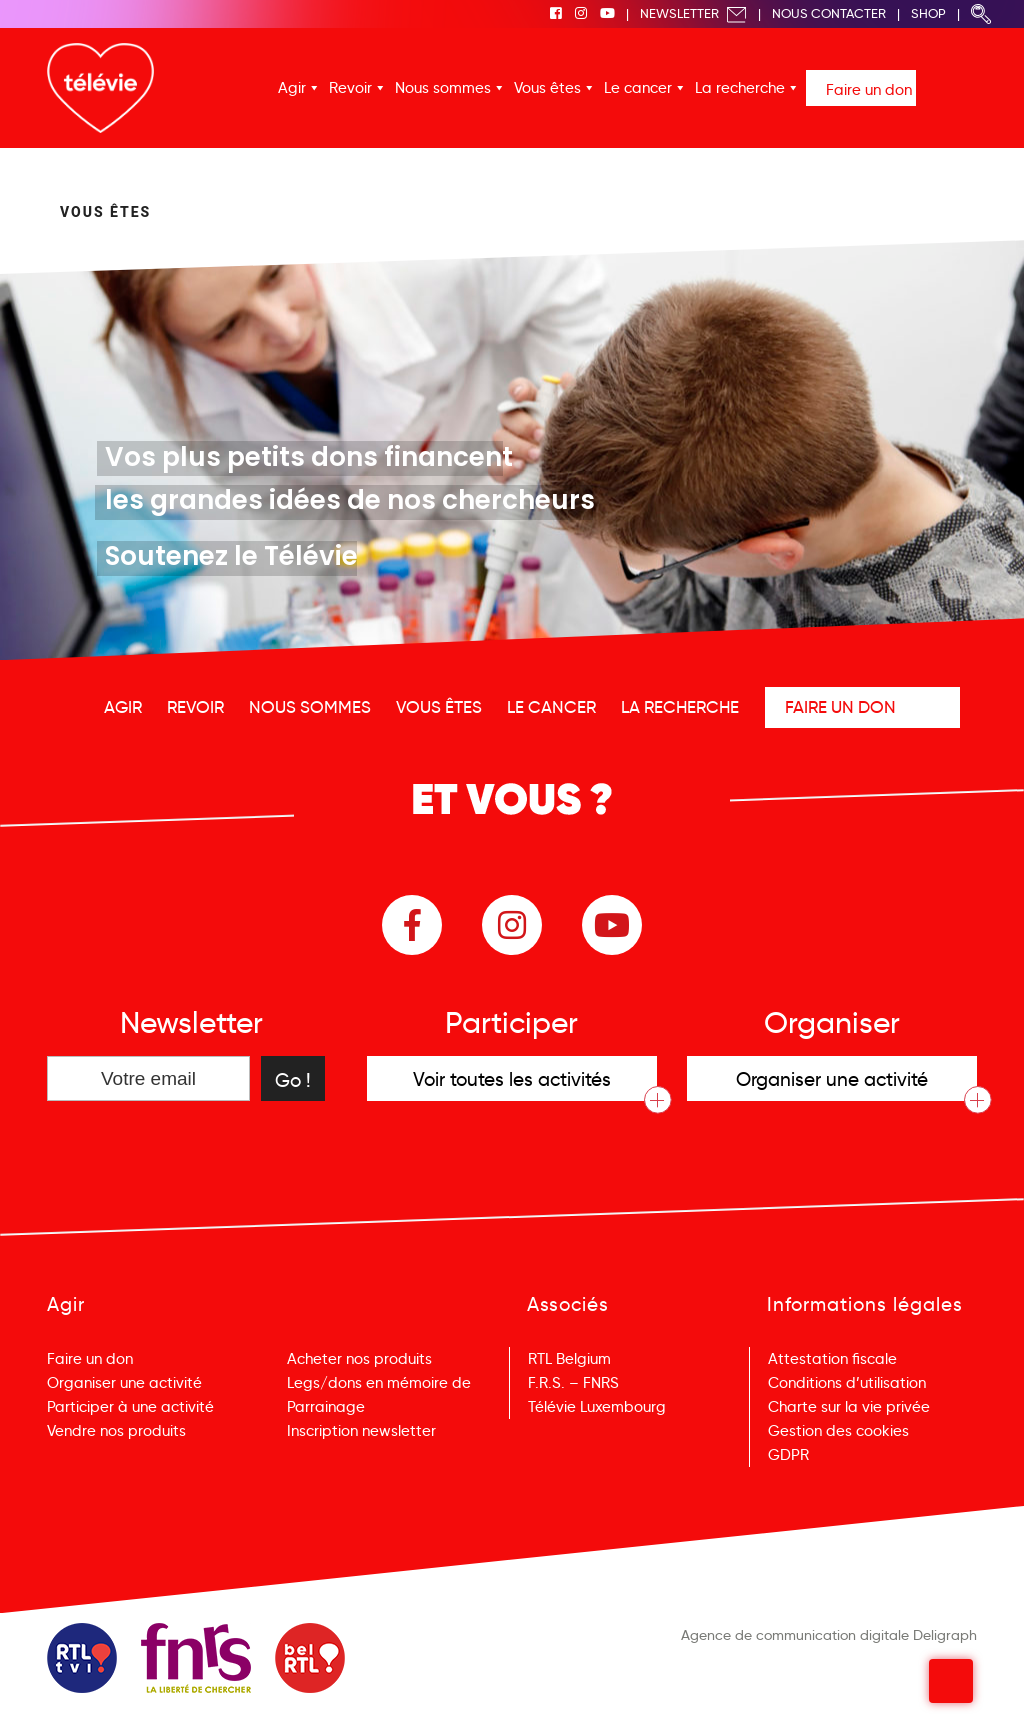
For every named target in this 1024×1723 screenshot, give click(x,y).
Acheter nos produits (359, 1359)
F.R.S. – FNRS (573, 1383)
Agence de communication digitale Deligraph (829, 1635)
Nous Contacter (829, 13)
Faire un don (869, 90)
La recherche (740, 88)
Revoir (350, 88)
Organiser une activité (124, 1383)
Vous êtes (547, 88)
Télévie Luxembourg (597, 1407)
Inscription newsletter (361, 1431)
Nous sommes (443, 88)
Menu (954, 1682)
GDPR (788, 1455)
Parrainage (326, 1407)
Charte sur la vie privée (849, 1407)
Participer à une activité (130, 1407)
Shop (928, 13)
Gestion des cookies (838, 1431)
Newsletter (693, 13)
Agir (292, 88)
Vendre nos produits (116, 1431)
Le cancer (638, 88)
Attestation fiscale (832, 1359)
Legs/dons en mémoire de (379, 1383)
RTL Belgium (569, 1359)
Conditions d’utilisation (847, 1383)
